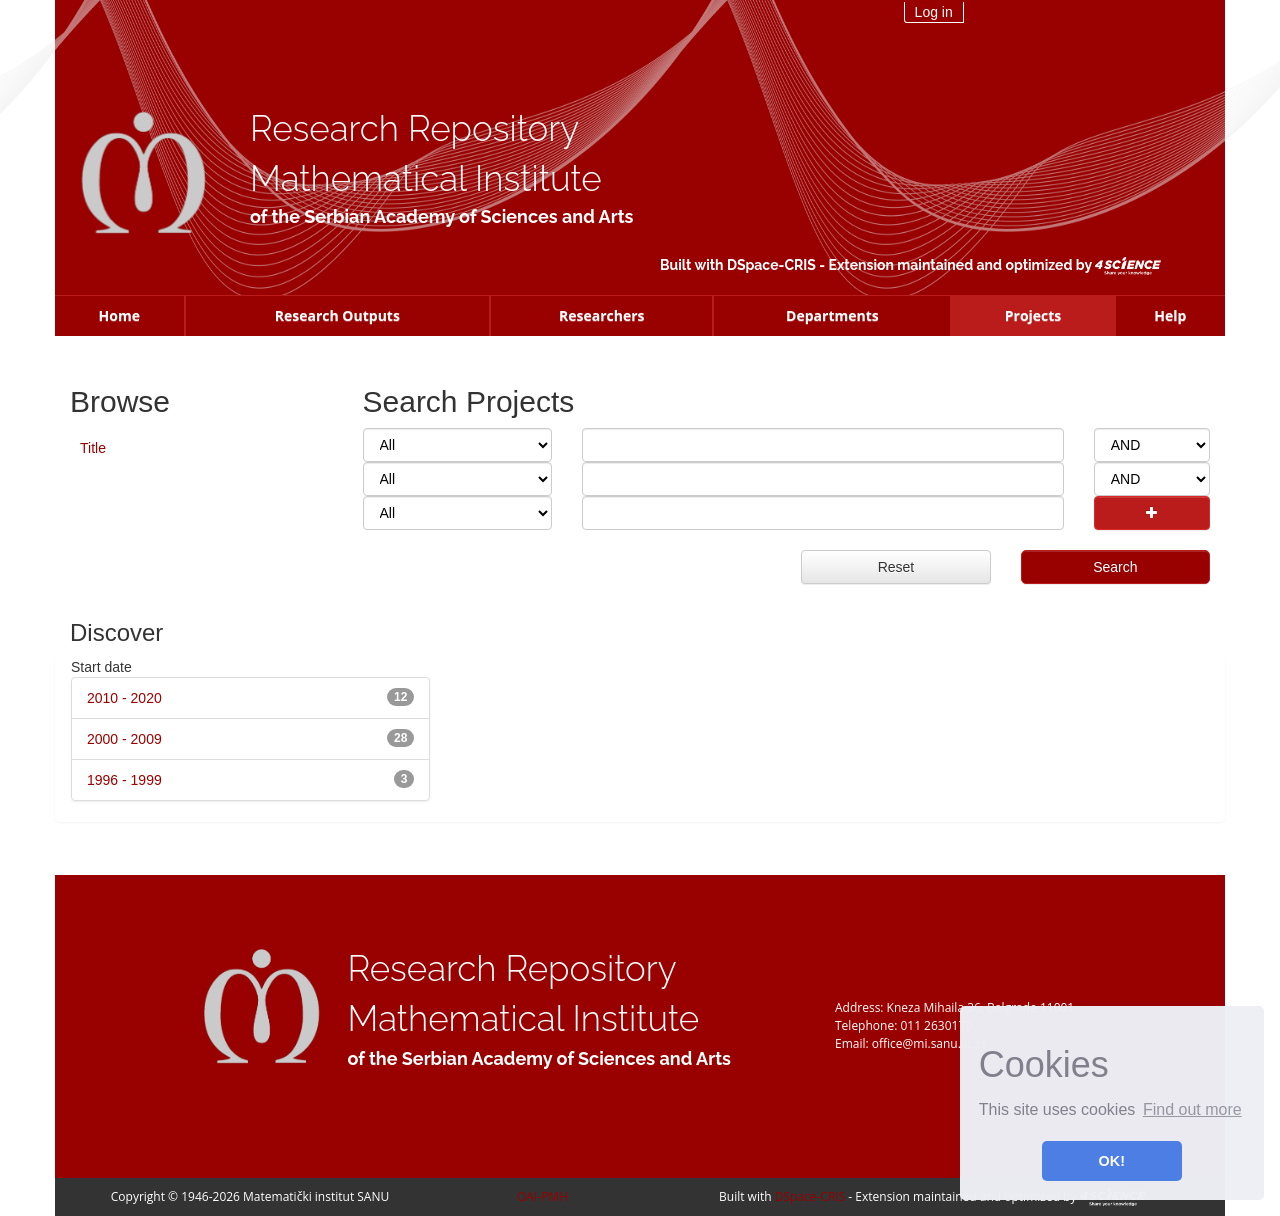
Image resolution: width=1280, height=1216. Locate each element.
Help (1170, 315)
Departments (832, 315)
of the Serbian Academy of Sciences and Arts (441, 216)
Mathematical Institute (426, 178)
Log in (934, 12)
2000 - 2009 (124, 739)
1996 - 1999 (124, 780)
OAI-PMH (542, 1196)
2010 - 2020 (124, 698)
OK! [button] (1112, 1161)
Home (119, 315)
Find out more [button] (1192, 1109)
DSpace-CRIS (771, 265)
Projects (1033, 315)
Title (93, 448)
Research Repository (414, 128)
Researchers (602, 315)
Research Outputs (337, 315)
